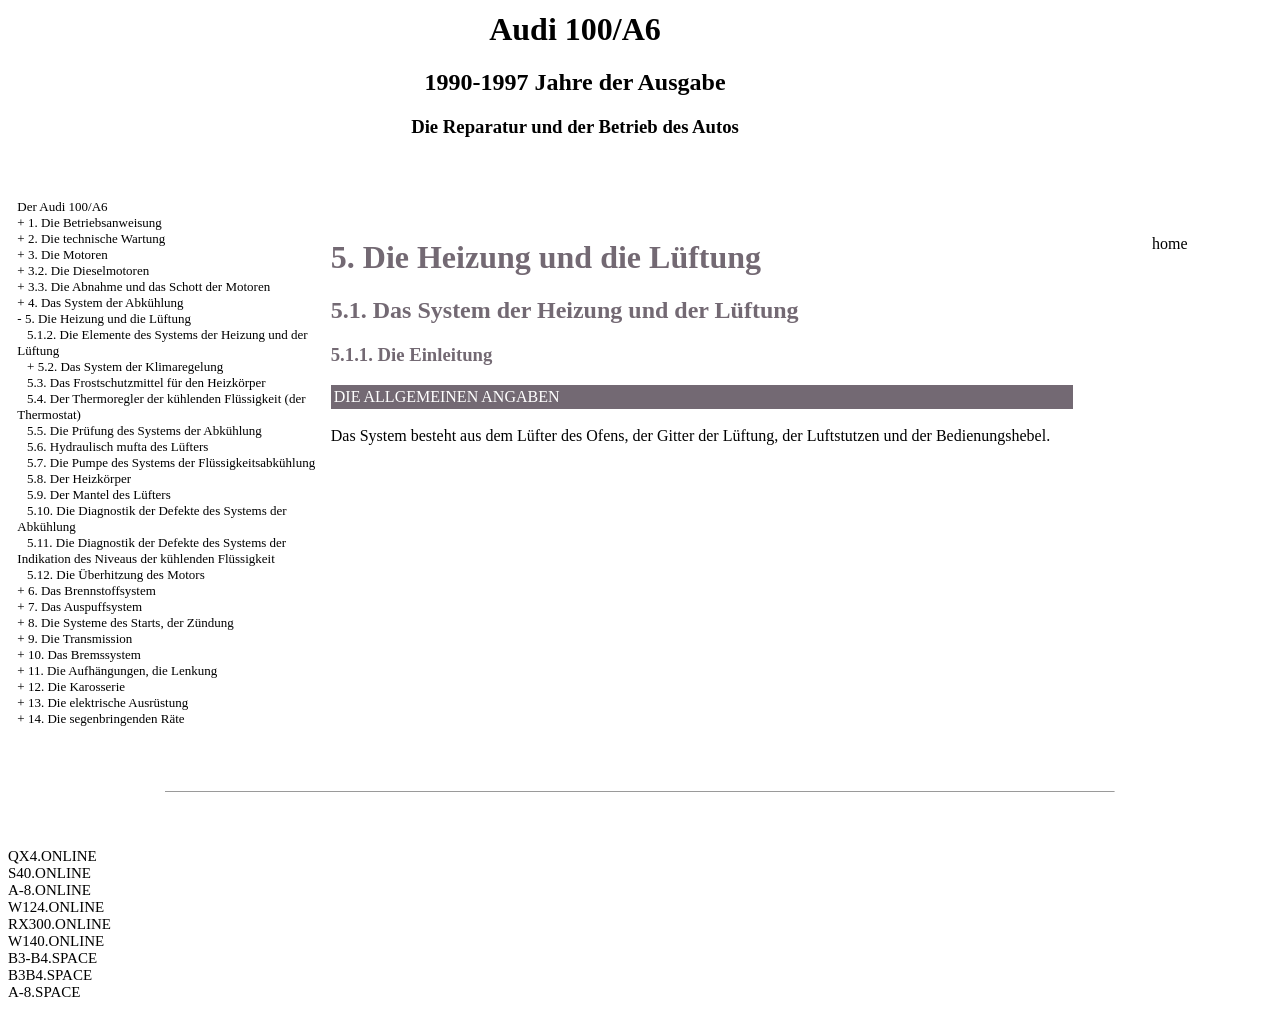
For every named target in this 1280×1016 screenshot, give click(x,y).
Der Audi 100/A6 (62, 206)
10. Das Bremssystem (84, 654)
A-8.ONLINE (49, 890)
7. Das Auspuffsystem (85, 606)
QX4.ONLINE (52, 856)
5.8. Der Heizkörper (79, 478)
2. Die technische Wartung (96, 238)
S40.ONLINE (49, 873)
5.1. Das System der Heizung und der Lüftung (565, 310)
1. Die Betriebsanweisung (95, 222)
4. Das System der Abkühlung (106, 302)
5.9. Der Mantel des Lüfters (99, 494)
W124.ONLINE (56, 907)
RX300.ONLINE (59, 924)
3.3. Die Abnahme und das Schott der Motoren (149, 286)
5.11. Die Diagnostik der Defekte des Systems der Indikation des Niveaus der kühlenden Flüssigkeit (151, 550)
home (1170, 243)
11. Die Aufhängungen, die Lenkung (122, 670)
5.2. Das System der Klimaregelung (131, 366)
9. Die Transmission (80, 638)
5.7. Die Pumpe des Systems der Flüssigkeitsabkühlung (171, 462)
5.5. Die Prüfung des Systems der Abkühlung (144, 430)
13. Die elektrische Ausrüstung (108, 702)
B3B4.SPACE (50, 975)
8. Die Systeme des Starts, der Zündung (131, 622)
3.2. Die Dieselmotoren (88, 270)
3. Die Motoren (68, 254)
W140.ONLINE (56, 941)
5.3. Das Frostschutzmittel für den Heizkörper (146, 382)
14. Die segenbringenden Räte (106, 718)
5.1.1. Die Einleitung (412, 354)
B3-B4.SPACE (52, 958)
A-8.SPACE (44, 992)
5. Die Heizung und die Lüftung (108, 318)
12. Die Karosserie (76, 686)
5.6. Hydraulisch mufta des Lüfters (117, 446)
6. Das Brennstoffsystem (92, 590)
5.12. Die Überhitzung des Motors (116, 574)
